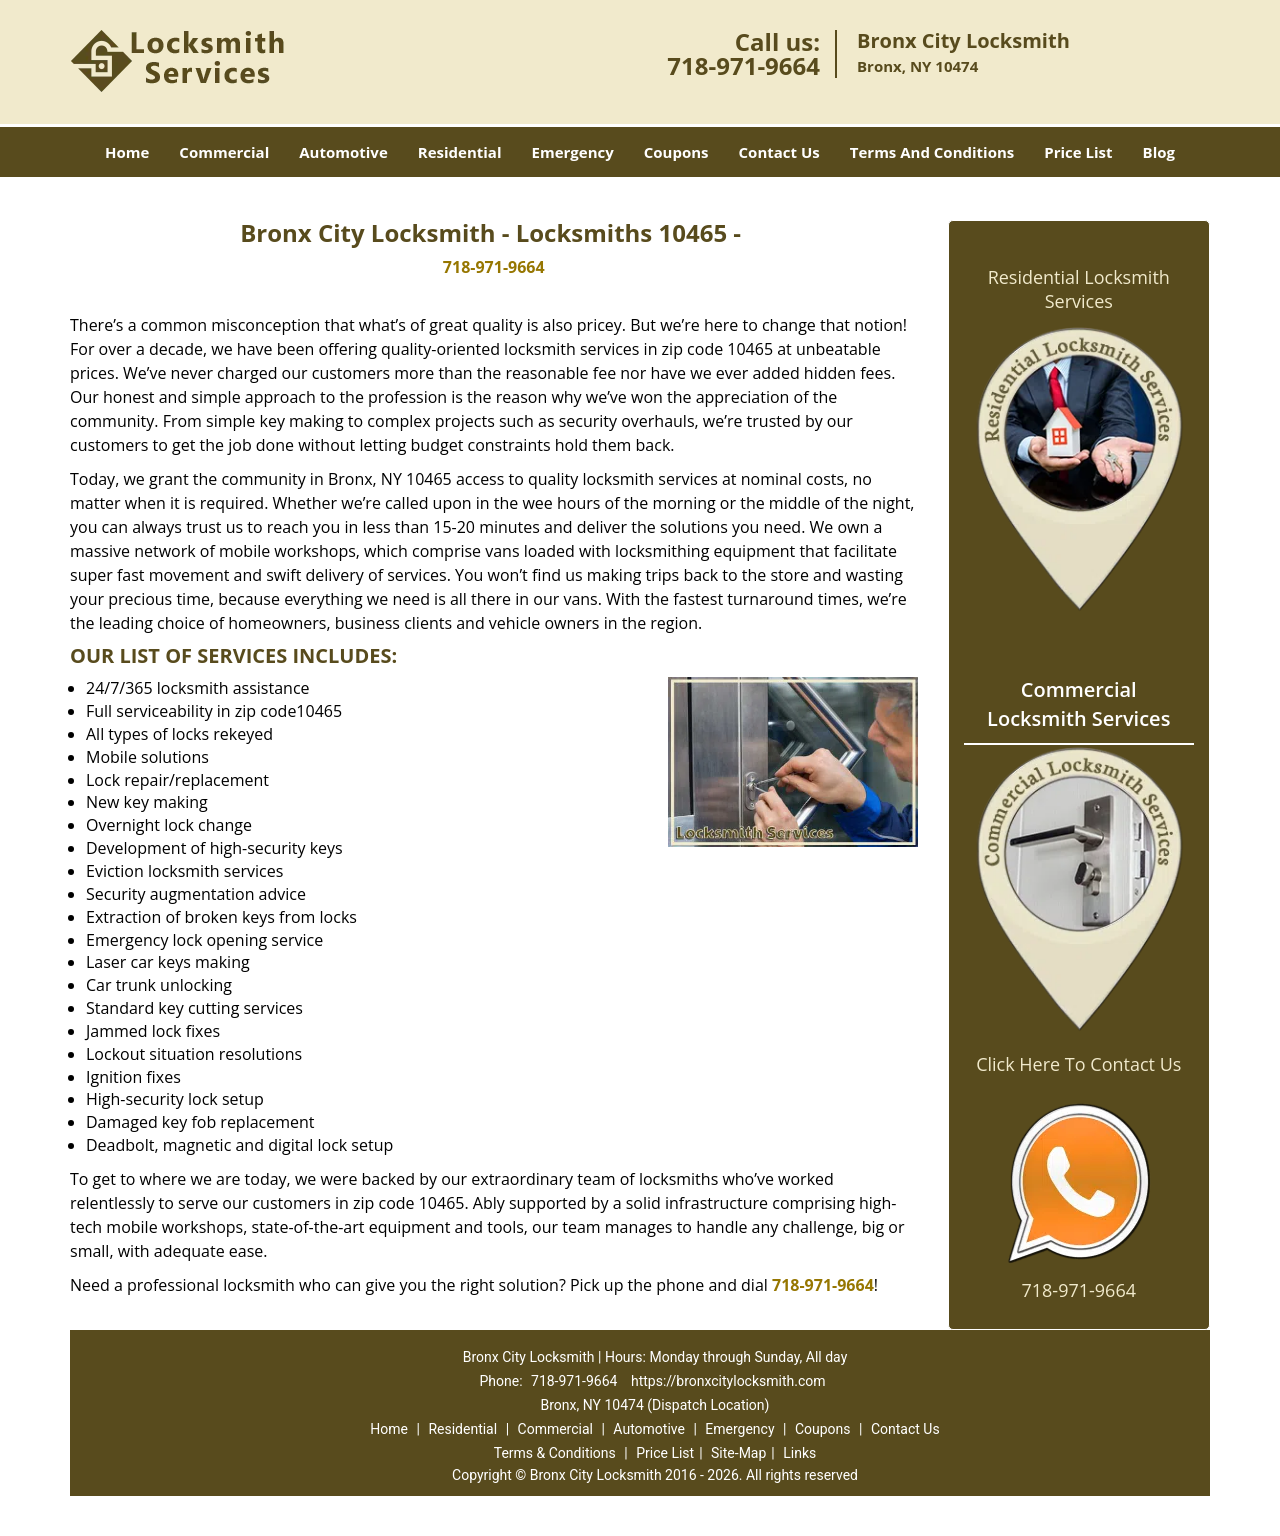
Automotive (343, 152)
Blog (1159, 152)
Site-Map (738, 1453)
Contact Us (779, 152)
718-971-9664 (743, 65)
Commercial (224, 152)
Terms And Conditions (932, 152)
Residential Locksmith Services (1079, 289)
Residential (460, 152)
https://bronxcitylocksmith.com (728, 1381)
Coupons (676, 152)
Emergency (573, 152)
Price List (1078, 152)
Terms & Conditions (555, 1453)
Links (799, 1453)
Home (127, 152)
